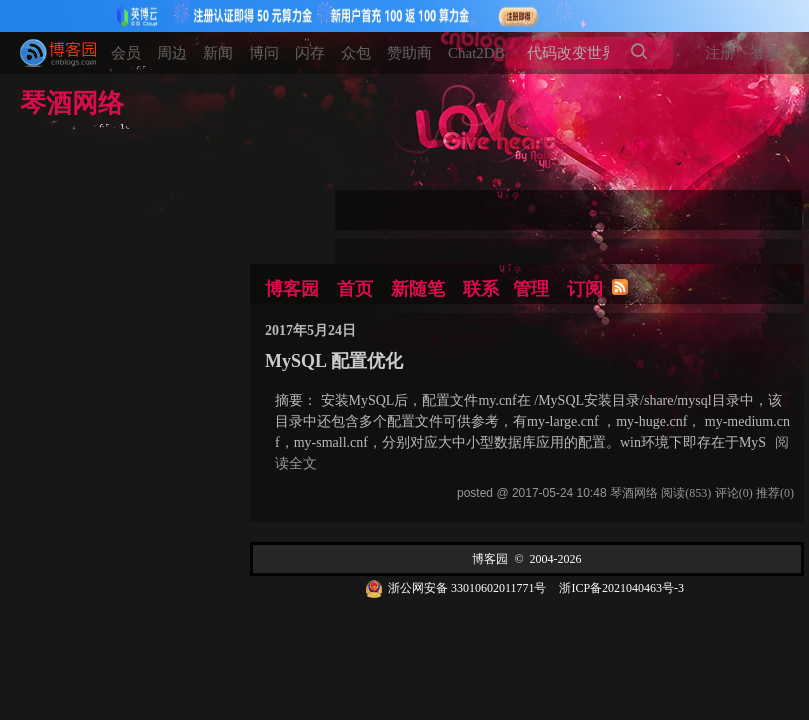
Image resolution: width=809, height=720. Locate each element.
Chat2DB (476, 53)
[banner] (50, 53)
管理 (531, 289)
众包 (356, 53)
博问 (264, 53)
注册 (720, 53)
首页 (355, 289)
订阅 (585, 289)
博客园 (292, 289)
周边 (172, 53)
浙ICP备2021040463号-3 (621, 588)
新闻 (218, 53)
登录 (766, 53)
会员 (126, 53)
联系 (481, 289)
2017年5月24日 (310, 330)
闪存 (310, 53)
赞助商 (409, 53)
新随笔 (418, 289)
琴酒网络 (72, 105)
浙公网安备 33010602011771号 (456, 588)
